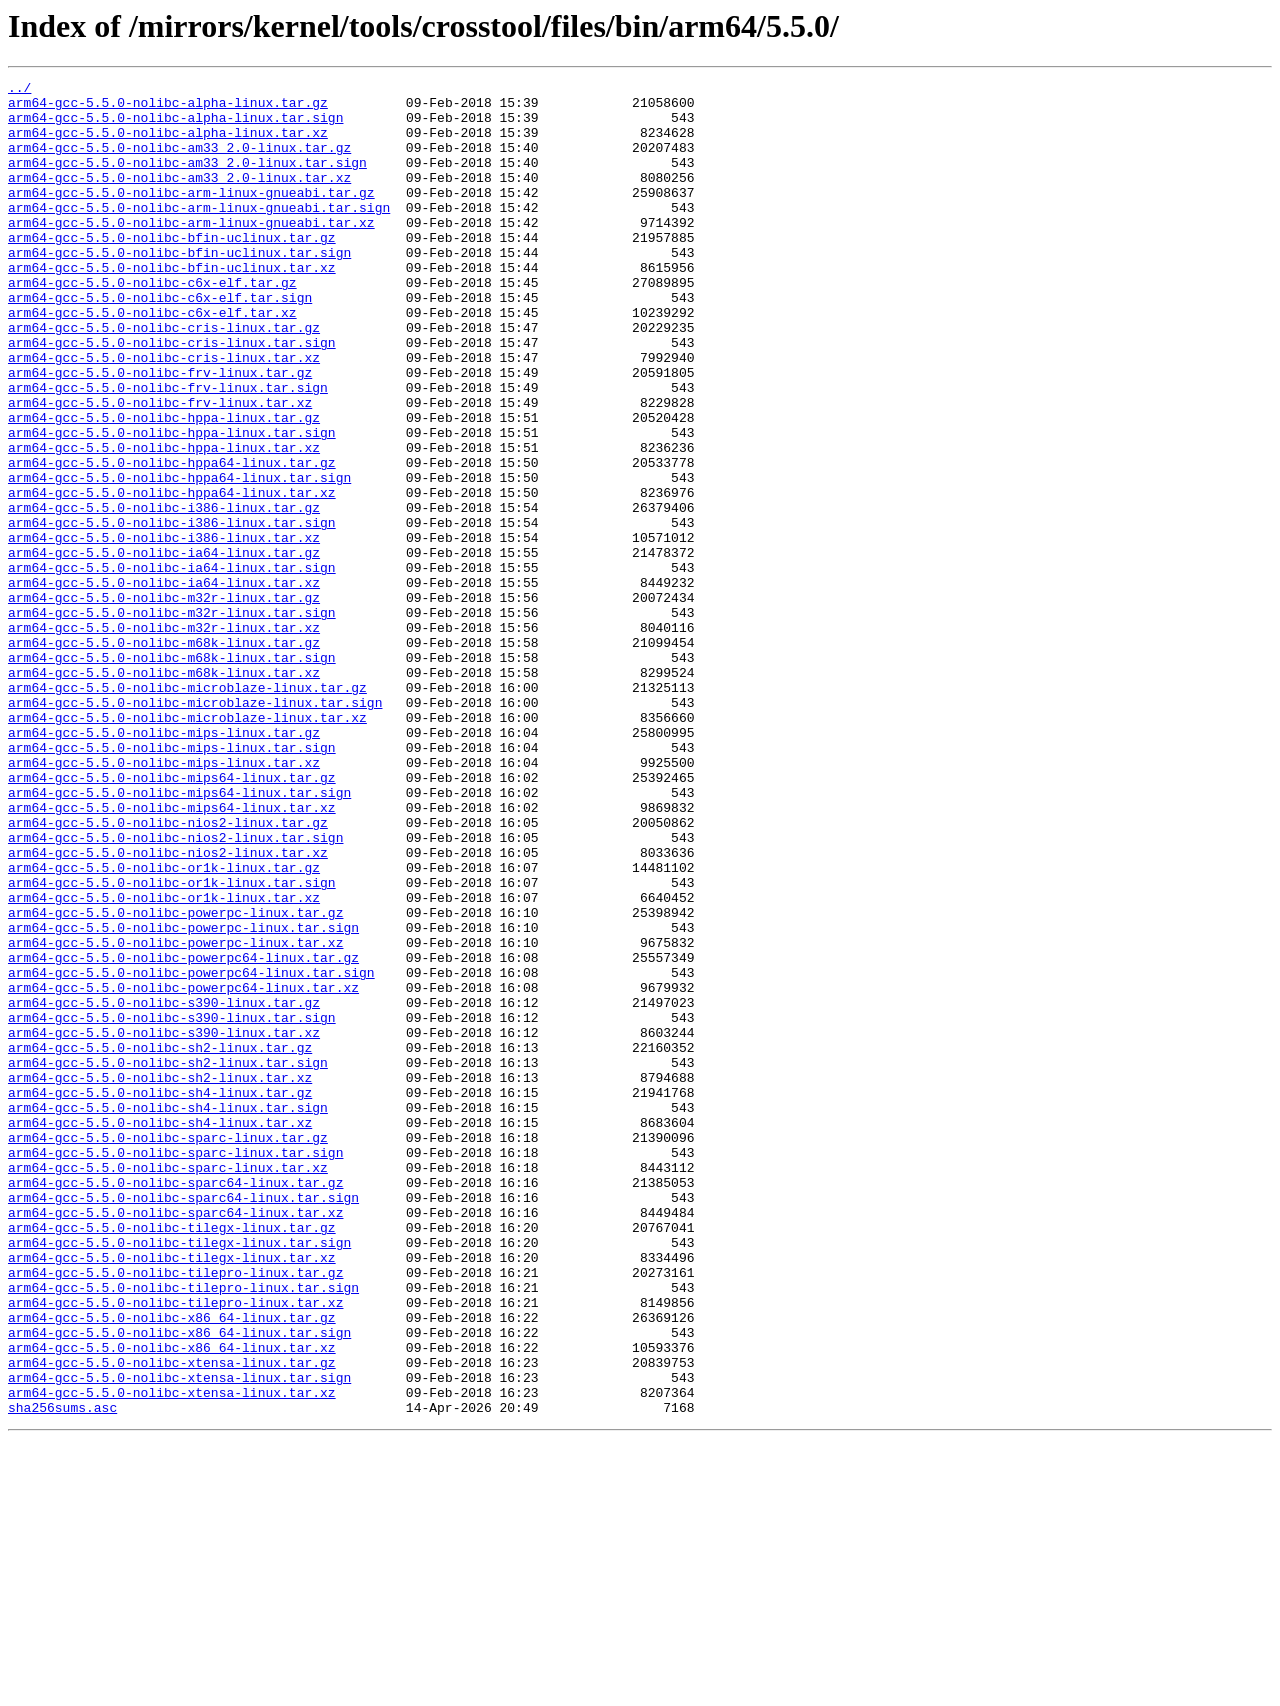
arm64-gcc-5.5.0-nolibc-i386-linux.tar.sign (172, 612)
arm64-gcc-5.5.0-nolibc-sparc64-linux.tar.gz (175, 1404)
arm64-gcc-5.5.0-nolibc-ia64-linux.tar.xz (164, 684)
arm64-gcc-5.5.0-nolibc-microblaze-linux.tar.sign (195, 828)
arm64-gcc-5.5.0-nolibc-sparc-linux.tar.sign (175, 1368)
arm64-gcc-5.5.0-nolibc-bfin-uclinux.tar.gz (172, 270)
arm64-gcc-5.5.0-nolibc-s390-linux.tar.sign (172, 1206)
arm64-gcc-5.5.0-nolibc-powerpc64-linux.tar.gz (183, 1134)
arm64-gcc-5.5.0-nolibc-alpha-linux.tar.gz (168, 108)
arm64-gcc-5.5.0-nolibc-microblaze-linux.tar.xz (187, 846)
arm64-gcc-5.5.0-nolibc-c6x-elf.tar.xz (152, 360)
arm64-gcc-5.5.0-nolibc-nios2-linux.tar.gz (168, 972)
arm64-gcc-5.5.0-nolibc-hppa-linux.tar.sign (172, 504)
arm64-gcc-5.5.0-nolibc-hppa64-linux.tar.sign (179, 558)
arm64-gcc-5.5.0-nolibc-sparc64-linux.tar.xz (175, 1440)
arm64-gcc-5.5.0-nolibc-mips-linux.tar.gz (164, 864)
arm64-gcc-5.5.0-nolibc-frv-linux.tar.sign (168, 450)
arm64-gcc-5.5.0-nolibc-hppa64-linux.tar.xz (172, 576)
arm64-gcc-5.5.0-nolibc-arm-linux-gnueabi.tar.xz (191, 252)
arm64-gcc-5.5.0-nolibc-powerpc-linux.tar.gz (175, 1080)
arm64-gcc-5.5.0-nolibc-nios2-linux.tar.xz (168, 1008)
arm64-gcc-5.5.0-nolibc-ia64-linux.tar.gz (164, 648)
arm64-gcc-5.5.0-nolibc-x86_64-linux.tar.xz (172, 1602)
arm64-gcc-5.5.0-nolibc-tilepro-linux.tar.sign (183, 1530)
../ (19, 90)
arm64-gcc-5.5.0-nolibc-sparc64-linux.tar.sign (183, 1422)
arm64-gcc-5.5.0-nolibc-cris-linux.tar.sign (172, 396)
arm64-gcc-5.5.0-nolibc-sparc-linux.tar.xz (168, 1386)
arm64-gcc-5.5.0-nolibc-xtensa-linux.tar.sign (179, 1638)
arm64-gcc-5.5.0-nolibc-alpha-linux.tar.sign (175, 126)
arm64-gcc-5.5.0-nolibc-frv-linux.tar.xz (160, 468)
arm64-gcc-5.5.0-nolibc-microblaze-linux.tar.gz (187, 810)
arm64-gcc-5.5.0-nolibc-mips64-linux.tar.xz (172, 954)
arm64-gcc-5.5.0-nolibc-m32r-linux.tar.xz (164, 738)
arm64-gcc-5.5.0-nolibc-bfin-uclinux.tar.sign (179, 288)
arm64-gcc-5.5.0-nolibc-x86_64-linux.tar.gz (172, 1566)
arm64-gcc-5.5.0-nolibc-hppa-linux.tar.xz (164, 522)
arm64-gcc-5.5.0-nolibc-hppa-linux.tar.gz (164, 486)
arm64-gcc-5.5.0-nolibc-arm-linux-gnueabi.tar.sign (199, 234)
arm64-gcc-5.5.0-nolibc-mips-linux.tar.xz (164, 900)
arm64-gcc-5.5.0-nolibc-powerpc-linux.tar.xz (175, 1116)
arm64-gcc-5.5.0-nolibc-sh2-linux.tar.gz (160, 1242)
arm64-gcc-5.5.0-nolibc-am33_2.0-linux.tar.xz (179, 198)
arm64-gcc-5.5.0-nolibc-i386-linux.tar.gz (164, 594)
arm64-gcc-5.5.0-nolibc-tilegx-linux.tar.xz (172, 1494)
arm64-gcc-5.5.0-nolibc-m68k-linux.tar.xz (164, 792)
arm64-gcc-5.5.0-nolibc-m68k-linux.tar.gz (164, 756)
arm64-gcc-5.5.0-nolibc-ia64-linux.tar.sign (172, 666)
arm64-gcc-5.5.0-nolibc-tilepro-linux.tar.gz (175, 1512)
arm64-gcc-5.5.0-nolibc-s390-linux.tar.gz (164, 1188)
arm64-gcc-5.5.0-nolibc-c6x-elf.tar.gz (152, 324)
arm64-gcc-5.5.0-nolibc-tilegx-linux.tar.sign (179, 1476)
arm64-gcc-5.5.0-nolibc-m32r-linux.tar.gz (164, 702)
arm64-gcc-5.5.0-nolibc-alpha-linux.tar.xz (168, 144)
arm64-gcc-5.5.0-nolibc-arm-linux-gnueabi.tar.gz (191, 216)
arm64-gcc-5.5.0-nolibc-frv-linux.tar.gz (160, 432)
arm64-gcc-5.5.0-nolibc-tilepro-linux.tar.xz (175, 1548)
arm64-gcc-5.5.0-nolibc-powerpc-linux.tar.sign (183, 1098)
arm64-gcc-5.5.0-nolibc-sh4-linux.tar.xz (160, 1332)
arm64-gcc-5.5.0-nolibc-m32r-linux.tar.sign (172, 720)
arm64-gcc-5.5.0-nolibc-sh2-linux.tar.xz (160, 1278)
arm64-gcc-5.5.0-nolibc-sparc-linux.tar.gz (168, 1350)
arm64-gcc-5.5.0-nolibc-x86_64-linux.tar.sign (179, 1584)
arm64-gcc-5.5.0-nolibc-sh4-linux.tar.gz (160, 1296)
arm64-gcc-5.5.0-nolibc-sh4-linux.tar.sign (168, 1314)
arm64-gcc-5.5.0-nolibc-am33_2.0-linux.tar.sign (187, 180)
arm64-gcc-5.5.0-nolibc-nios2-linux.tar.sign (175, 990)
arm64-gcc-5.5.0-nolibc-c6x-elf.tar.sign (160, 342)
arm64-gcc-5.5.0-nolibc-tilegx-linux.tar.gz (172, 1458)
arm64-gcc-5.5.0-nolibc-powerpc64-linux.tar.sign (191, 1152)
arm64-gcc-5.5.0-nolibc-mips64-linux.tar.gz (172, 918)
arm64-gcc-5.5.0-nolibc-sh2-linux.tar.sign (168, 1260)
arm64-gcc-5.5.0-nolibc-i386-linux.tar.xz (164, 630)
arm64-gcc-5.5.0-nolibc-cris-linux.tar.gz (164, 378)
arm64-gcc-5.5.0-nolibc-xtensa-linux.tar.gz (172, 1620)
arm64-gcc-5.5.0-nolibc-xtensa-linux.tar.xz (172, 1656)
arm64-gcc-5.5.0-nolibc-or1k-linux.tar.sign (172, 1044)
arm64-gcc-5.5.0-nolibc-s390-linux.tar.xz (164, 1224)
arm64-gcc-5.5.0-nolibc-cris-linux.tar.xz (164, 414)
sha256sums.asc (62, 1674)
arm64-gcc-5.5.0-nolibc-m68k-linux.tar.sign (172, 774)
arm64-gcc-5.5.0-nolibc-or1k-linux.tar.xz (164, 1062)
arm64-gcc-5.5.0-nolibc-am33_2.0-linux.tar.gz (179, 162)
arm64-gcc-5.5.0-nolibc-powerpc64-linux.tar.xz (183, 1170)
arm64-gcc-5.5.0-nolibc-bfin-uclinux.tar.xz (172, 306)
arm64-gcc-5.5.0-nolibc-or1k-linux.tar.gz (164, 1026)
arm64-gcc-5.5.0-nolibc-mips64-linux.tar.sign (179, 936)
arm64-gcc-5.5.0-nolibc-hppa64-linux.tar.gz (172, 540)
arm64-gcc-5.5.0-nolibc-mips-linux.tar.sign (172, 882)
